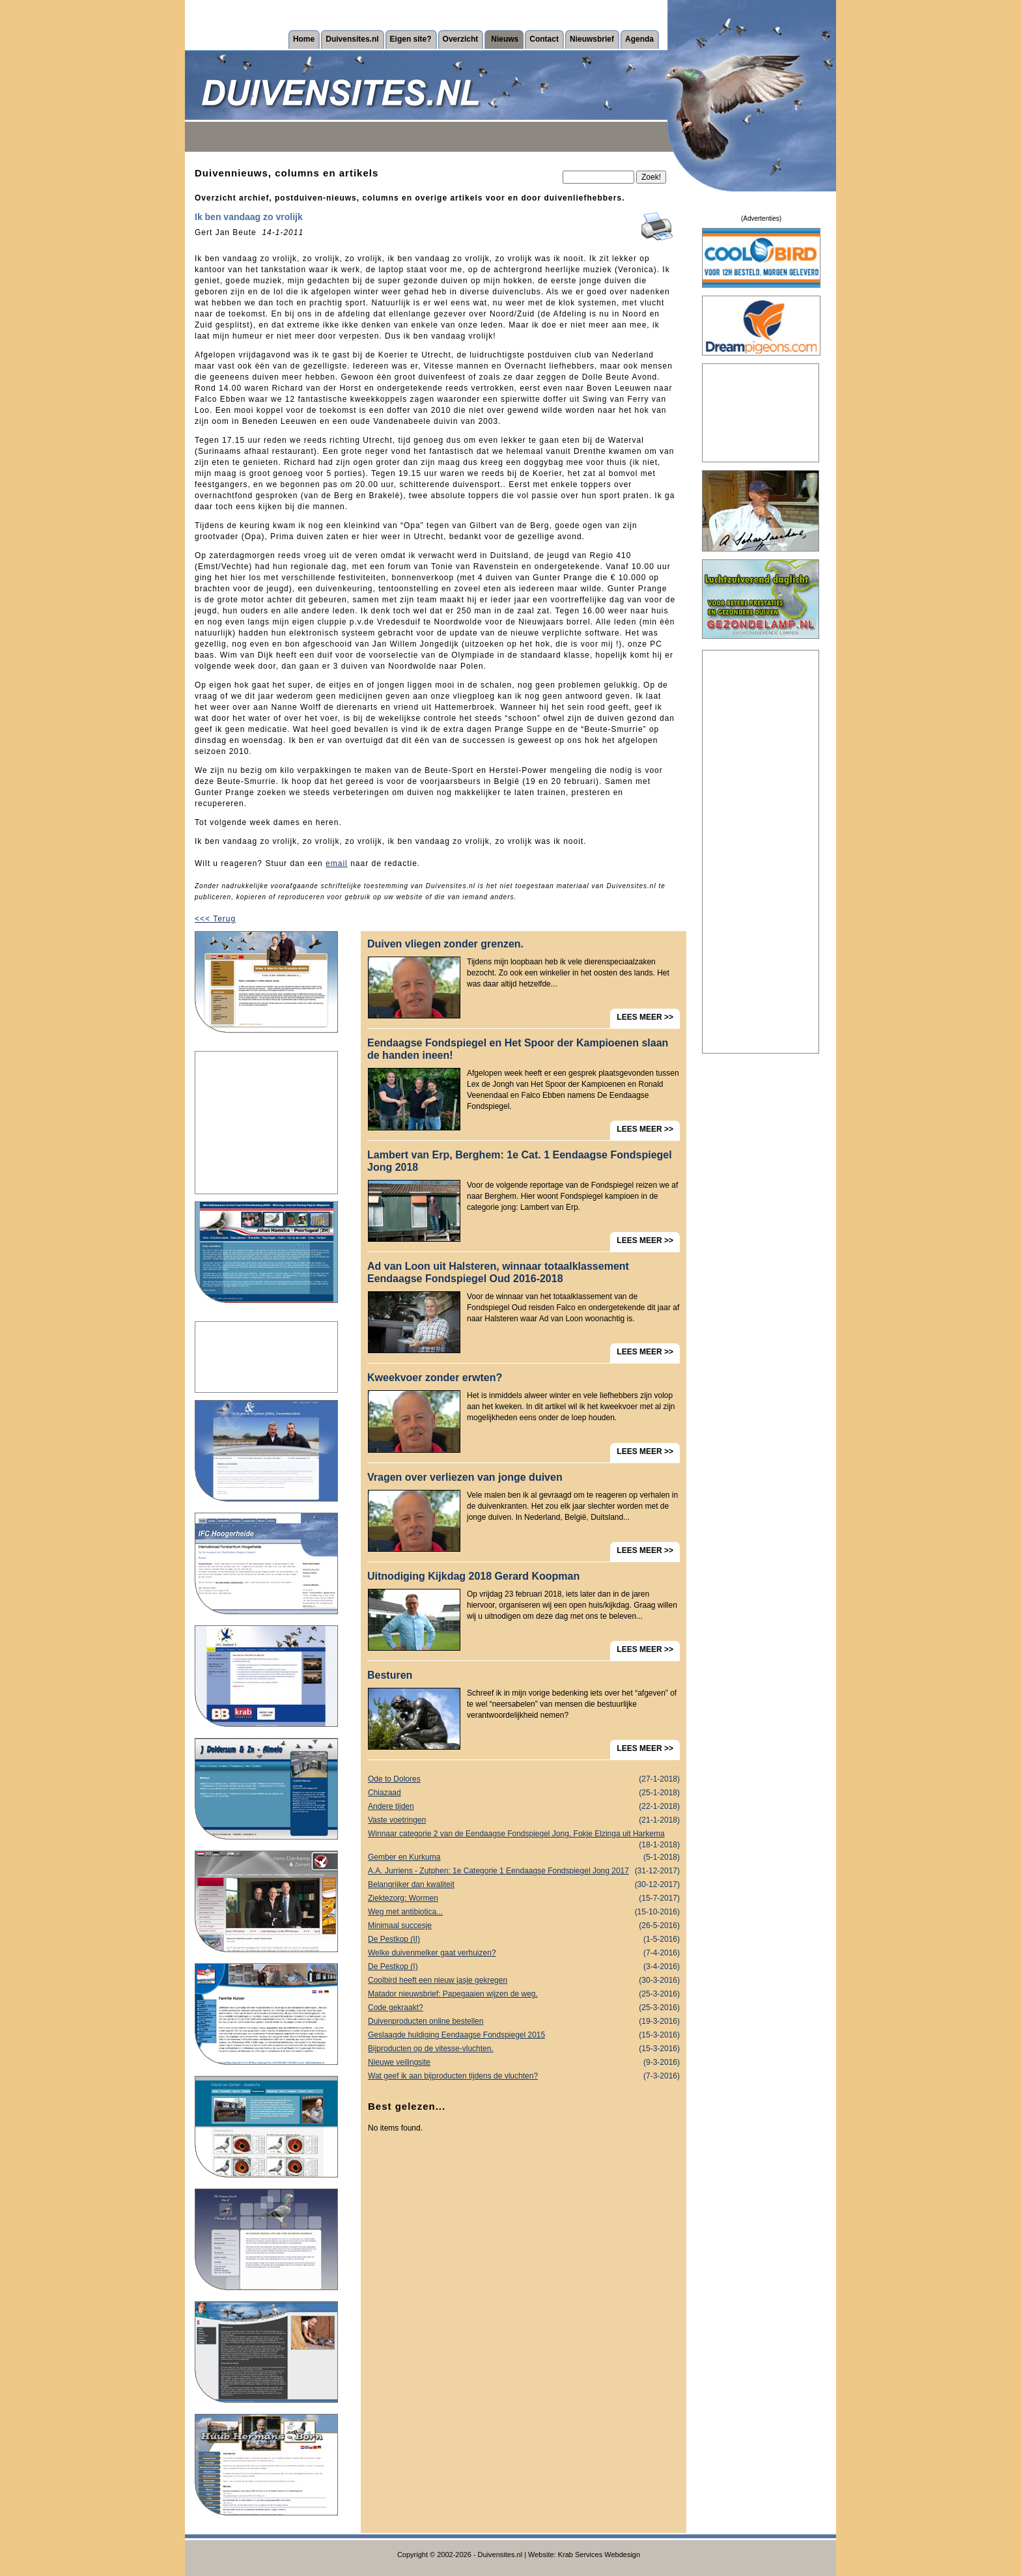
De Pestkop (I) (524, 1966)
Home (304, 39)
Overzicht (461, 39)
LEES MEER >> (645, 1017)
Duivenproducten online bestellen (524, 2021)
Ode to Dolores (524, 1779)
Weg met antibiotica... (524, 1912)
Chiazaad (524, 1793)
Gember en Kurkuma (524, 1857)
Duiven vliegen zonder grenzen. (445, 943)
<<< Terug (215, 918)
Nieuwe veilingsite (524, 2062)
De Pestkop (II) (524, 1939)
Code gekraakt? (524, 2007)
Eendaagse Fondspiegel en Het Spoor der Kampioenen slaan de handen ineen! (517, 1049)
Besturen (389, 1675)
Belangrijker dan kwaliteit (524, 1884)
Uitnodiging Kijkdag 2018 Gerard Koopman (473, 1576)
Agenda (639, 39)
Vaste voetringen (524, 1820)
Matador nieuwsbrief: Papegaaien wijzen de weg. (524, 1994)
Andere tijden (524, 1806)
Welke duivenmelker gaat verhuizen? (524, 1953)
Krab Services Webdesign (599, 2554)
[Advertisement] (266, 1122)
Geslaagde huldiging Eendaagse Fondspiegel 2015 (524, 2035)
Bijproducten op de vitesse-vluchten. (524, 2048)
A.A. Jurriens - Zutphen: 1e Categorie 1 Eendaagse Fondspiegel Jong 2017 (524, 1871)
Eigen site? (411, 39)
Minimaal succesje (524, 1925)
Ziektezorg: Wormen (524, 1898)
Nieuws (504, 39)
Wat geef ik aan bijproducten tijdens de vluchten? (524, 2076)
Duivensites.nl (352, 39)
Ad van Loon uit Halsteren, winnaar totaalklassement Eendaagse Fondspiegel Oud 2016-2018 (498, 1272)
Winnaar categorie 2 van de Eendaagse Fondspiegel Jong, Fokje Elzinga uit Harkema (524, 1835)
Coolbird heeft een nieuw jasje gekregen (524, 1980)
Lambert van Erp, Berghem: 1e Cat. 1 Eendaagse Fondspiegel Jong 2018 (519, 1161)
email (337, 863)
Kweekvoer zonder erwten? (434, 1377)
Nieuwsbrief (592, 39)
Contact (544, 39)
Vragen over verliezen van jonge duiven (465, 1477)
